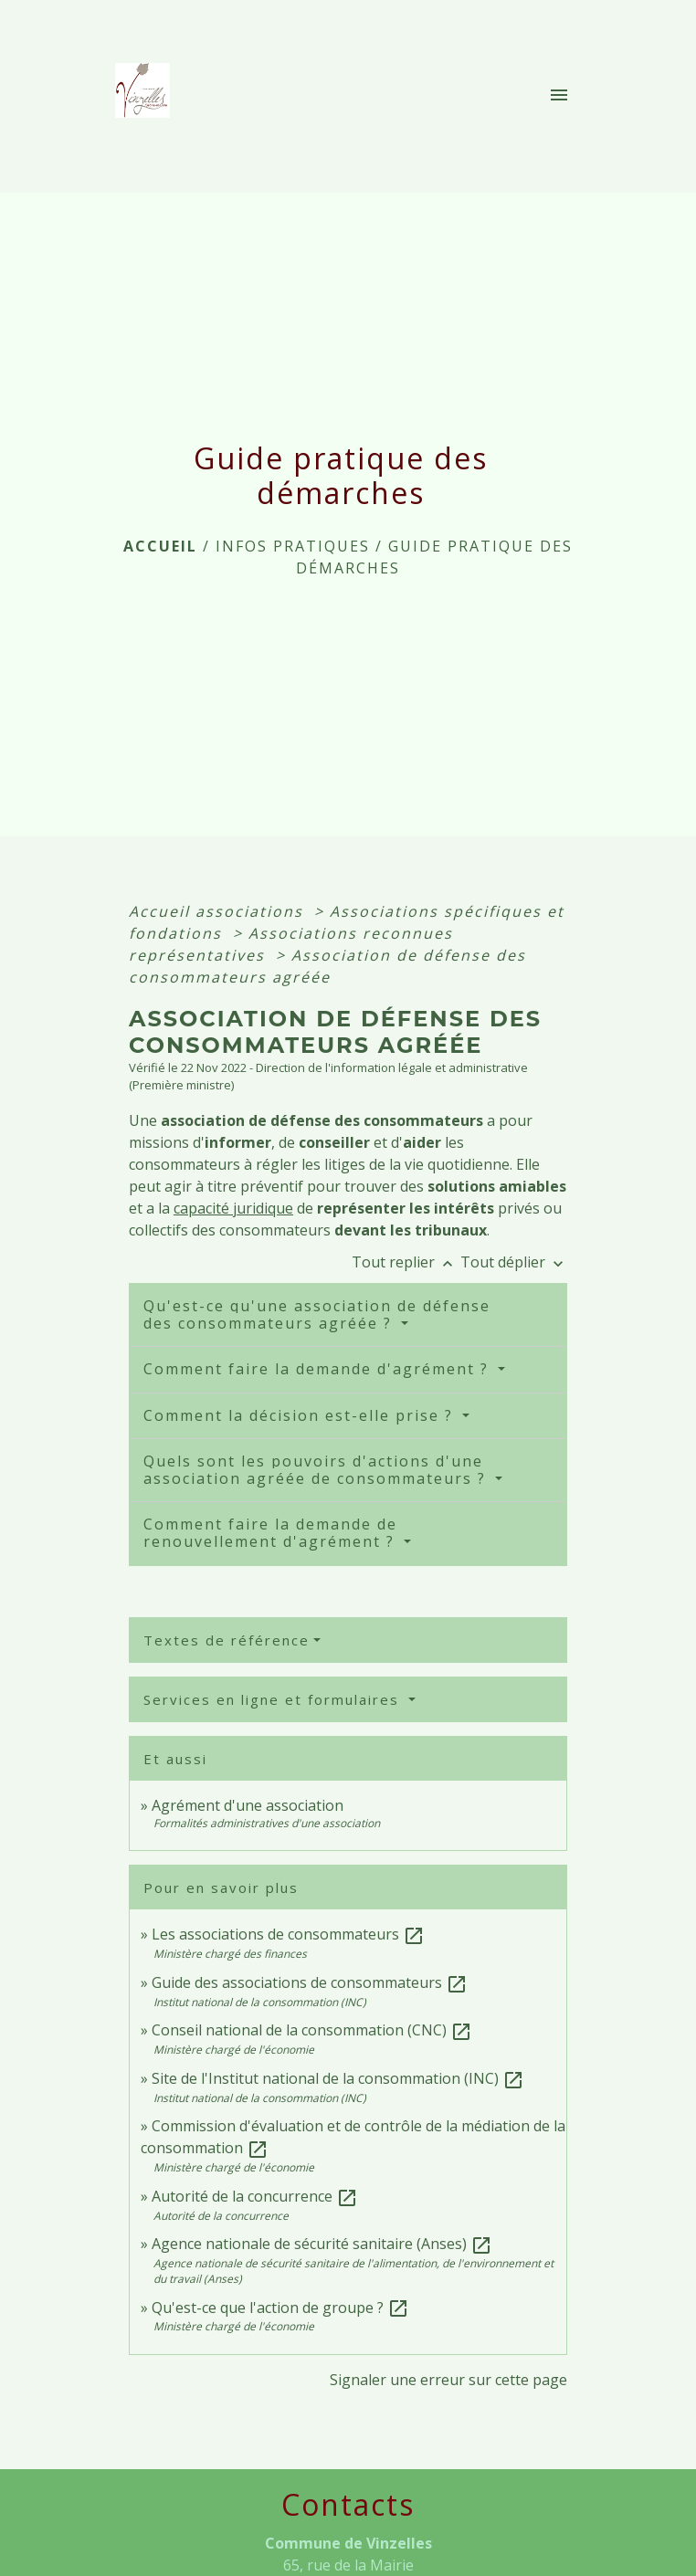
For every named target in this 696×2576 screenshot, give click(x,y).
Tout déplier (513, 1262)
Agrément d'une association (247, 1805)
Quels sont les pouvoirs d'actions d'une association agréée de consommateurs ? (317, 1469)
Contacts (348, 2504)
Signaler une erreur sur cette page (448, 2380)
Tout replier (406, 1262)
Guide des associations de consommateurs (310, 1982)
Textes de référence (226, 1640)
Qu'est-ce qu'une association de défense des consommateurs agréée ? (316, 1314)
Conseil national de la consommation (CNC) (312, 2030)
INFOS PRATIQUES (293, 546)
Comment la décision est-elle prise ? (301, 1415)
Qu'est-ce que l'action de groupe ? (280, 2307)
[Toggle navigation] (559, 96)
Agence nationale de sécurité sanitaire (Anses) (322, 2244)
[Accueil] (148, 95)
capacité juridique (233, 1208)
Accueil (160, 546)
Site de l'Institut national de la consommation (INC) (338, 2078)
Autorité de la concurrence (255, 2196)
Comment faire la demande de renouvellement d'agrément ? (271, 1532)
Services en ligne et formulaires (274, 1699)
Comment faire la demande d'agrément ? (318, 1369)
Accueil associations (219, 911)
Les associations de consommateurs (288, 1934)
